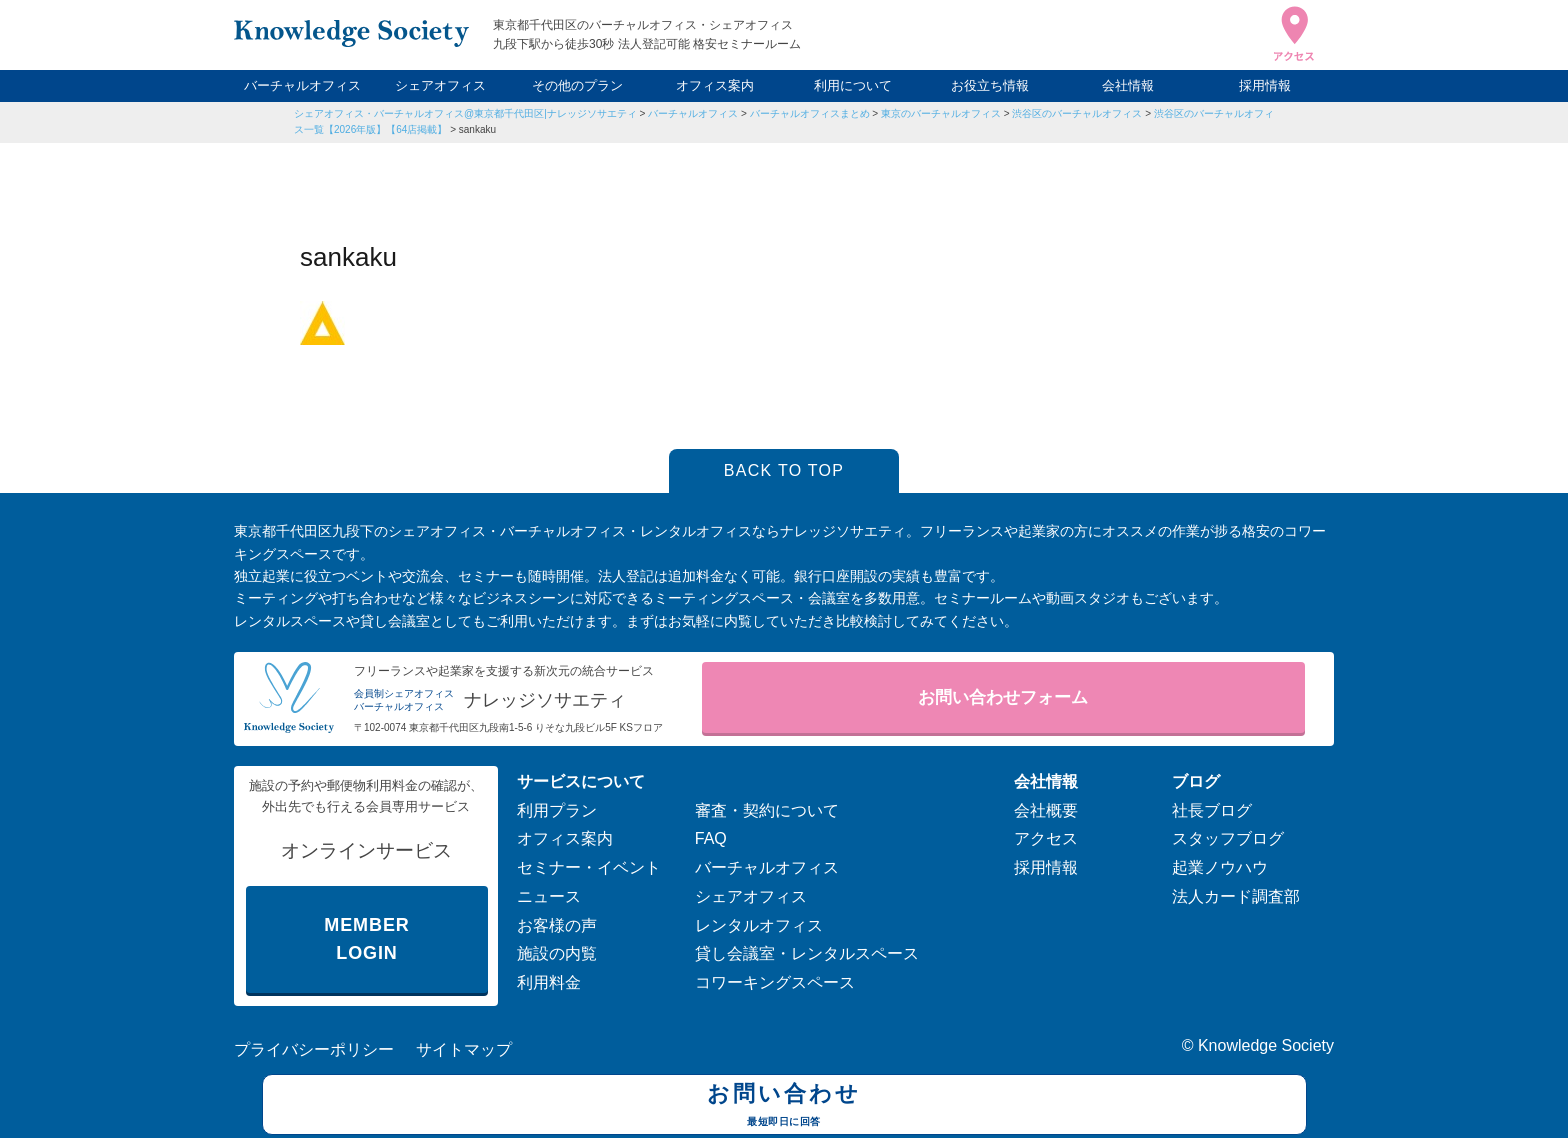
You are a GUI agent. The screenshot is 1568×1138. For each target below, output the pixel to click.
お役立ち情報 (990, 85)
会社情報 (1128, 85)
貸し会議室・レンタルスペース (807, 953)
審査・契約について (767, 810)
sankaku (477, 129)
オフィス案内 (715, 85)
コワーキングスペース (775, 982)
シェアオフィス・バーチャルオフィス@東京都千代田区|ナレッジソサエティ (465, 113)
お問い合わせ (784, 1107)
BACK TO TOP (784, 470)
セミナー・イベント (589, 867)
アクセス (1046, 838)
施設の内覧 (557, 953)
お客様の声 (557, 925)
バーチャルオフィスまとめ (810, 113)
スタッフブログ (1228, 838)
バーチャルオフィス (302, 85)
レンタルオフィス (759, 925)
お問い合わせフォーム (1003, 697)
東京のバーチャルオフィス (941, 113)
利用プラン (557, 810)
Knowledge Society (1266, 1045)
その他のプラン (577, 85)
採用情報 (1265, 85)
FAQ (711, 838)
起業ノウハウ (1220, 867)
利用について (853, 85)
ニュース (549, 896)
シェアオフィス (440, 85)
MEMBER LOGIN (366, 939)
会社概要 (1046, 810)
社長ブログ (1212, 810)
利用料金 (549, 982)
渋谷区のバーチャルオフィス (1077, 113)
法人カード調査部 (1236, 896)
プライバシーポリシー (314, 1049)
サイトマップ (464, 1049)
